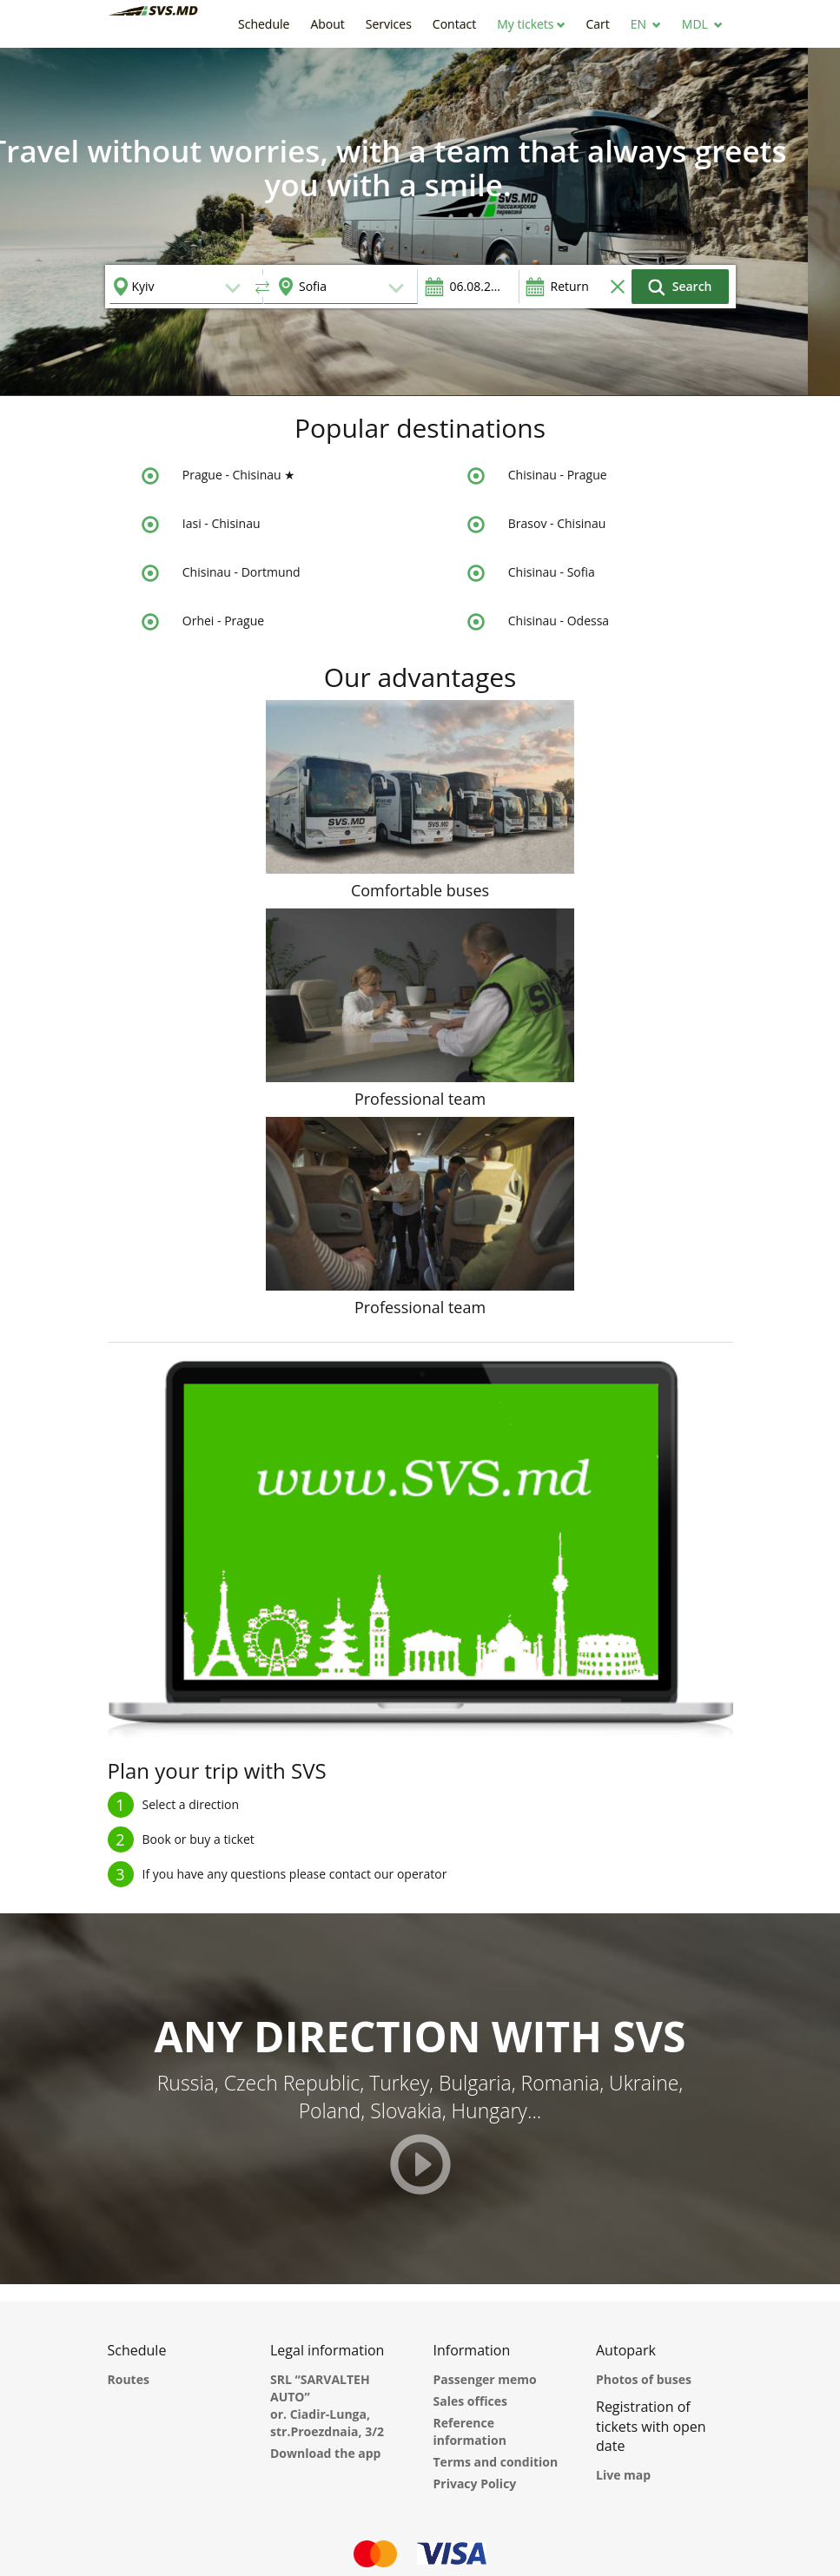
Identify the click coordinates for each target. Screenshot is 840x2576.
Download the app (325, 2453)
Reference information (469, 2431)
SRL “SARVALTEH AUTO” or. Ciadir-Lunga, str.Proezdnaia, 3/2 (327, 2405)
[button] (530, 24)
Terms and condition (496, 2462)
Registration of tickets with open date (651, 2426)
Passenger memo (485, 2379)
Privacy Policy (475, 2483)
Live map (623, 2475)
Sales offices (470, 2401)
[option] (420, 221)
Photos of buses (643, 2379)
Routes (128, 2379)
